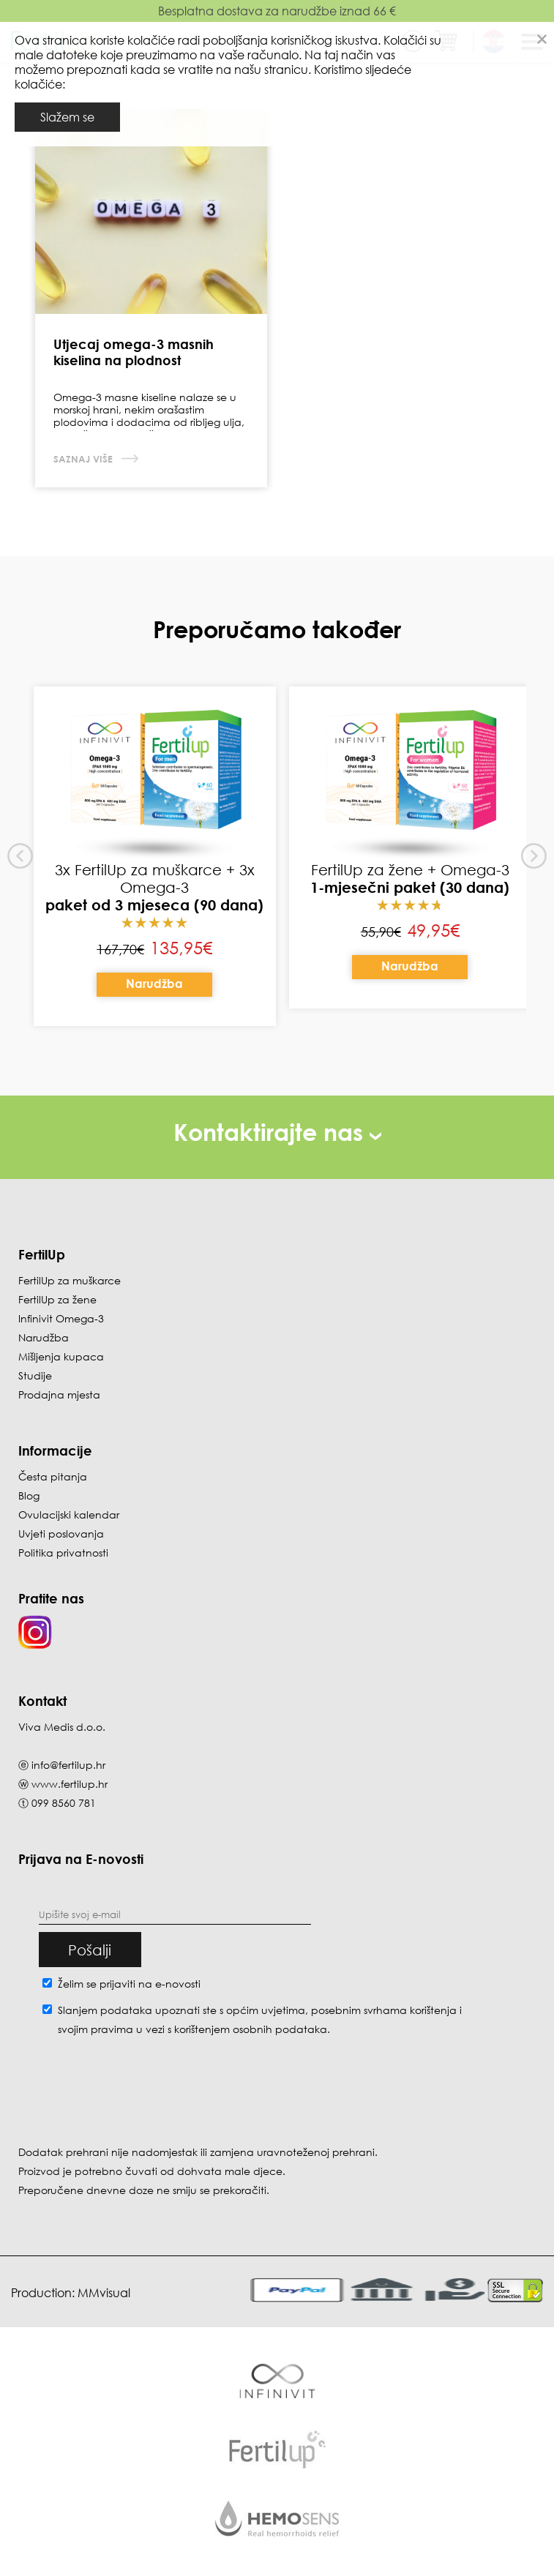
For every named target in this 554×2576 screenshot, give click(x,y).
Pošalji (89, 1949)
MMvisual (104, 2292)
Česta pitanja (52, 1476)
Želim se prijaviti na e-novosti (129, 1983)
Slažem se (67, 117)
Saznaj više (84, 459)
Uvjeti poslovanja (61, 1533)
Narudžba (154, 983)
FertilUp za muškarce (69, 1280)
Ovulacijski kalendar (68, 1514)
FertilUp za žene (57, 1299)
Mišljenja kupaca (61, 1356)
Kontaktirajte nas (277, 1131)
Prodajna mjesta (59, 1394)
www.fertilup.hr (69, 1784)
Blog (29, 1495)
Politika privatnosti (63, 1552)
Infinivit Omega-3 (61, 1318)
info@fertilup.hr (68, 1765)
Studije (35, 1375)
